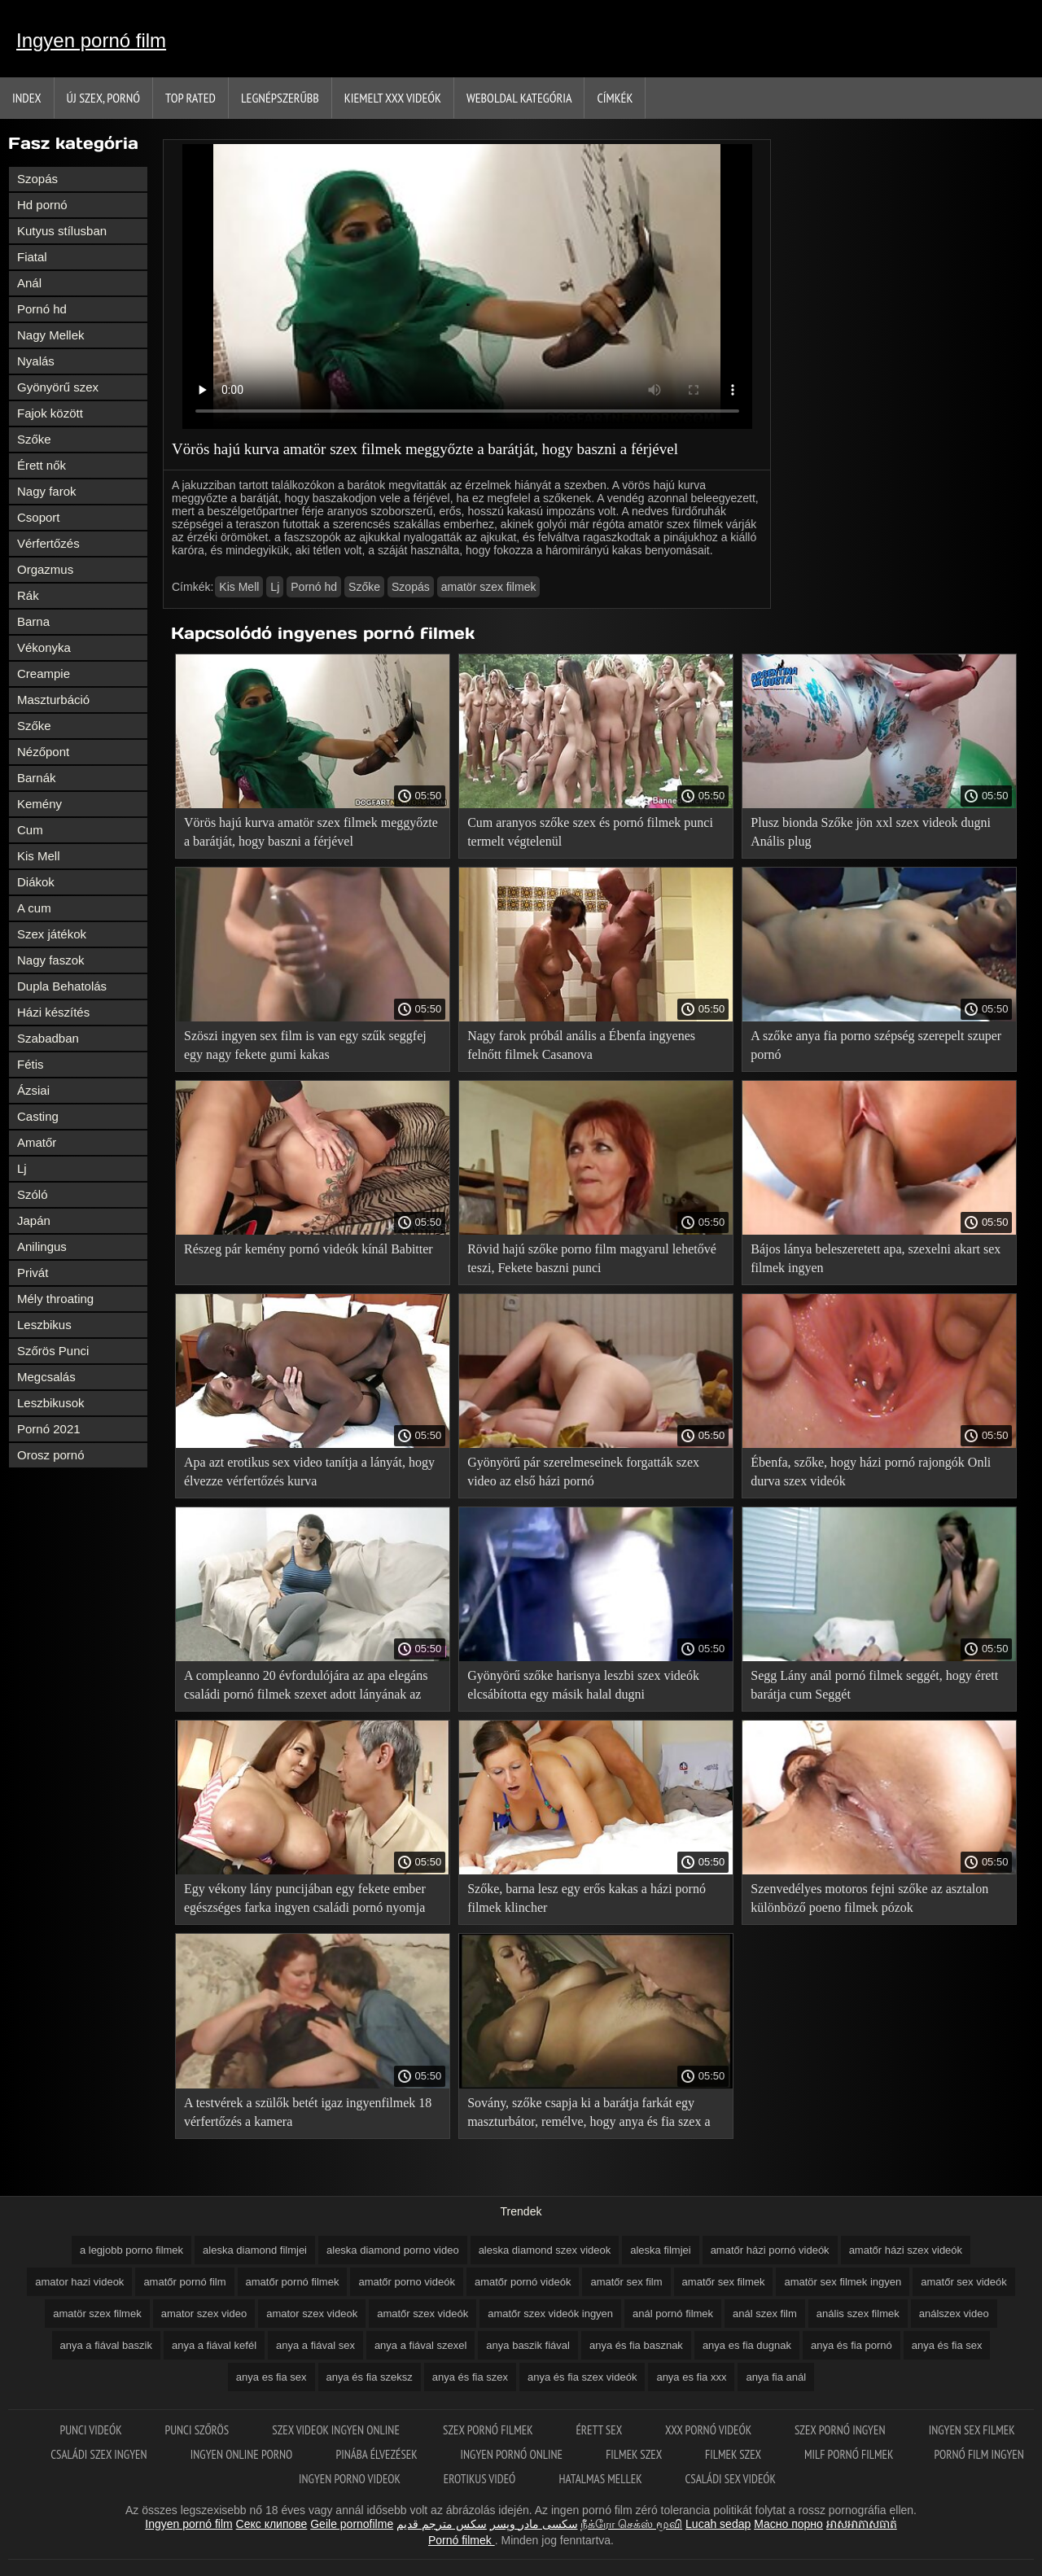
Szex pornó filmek (489, 2430)
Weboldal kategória (519, 98)
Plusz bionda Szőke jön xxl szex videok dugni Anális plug (871, 832)
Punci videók (91, 2430)
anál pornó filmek (673, 2313)
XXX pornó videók (709, 2430)
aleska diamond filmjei (255, 2250)
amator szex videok (311, 2313)
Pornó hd (42, 309)
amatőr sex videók (964, 2282)
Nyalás (36, 361)
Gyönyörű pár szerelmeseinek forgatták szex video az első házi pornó (583, 1471)
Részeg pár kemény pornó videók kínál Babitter (308, 1249)
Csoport (38, 517)
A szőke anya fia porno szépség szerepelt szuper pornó (876, 1045)
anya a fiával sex (315, 2345)
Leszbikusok (51, 1403)
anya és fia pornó (851, 2345)
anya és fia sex (947, 2345)
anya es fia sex (271, 2377)
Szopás (37, 179)
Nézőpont (43, 752)
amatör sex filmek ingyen (842, 2282)
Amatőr (36, 1142)
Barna (33, 621)
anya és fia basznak (636, 2345)
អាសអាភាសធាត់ (861, 2523)
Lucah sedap (718, 2523)
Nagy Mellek (51, 335)
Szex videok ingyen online (337, 2430)
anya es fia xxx (691, 2377)
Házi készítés (53, 1012)
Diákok (36, 882)
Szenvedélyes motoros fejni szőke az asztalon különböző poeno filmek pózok (869, 1898)
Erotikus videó (481, 2478)
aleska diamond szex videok (545, 2250)
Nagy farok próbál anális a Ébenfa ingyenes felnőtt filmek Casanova (581, 1045)
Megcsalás (46, 1377)
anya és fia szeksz (369, 2377)
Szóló (32, 1194)
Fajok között (50, 413)
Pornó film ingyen (978, 2454)
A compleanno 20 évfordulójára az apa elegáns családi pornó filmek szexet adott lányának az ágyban (305, 1687)
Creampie (43, 673)
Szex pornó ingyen (841, 2430)
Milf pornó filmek (848, 2454)
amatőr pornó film (184, 2282)
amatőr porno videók (406, 2282)
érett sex (600, 2430)
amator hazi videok (79, 2282)
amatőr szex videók (422, 2313)
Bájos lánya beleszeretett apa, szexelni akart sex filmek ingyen (875, 1258)
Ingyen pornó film (91, 40)
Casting (38, 1116)
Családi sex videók (730, 2478)
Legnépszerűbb (280, 98)
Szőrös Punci (53, 1351)
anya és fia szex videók (582, 2377)
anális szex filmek (858, 2313)
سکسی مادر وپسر (534, 2523)
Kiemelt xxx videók (392, 98)
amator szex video (204, 2313)
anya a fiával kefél (214, 2345)
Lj (22, 1168)
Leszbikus (44, 1325)
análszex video (954, 2313)
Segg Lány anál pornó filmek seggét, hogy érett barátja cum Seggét (874, 1684)
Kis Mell (38, 856)
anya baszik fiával (528, 2345)
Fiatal (32, 257)
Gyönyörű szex (58, 387)
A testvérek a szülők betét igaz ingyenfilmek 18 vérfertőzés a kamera (307, 2112)
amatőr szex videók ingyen (550, 2313)
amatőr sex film (626, 2282)
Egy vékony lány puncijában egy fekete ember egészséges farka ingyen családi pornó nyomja (305, 1898)
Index (27, 98)
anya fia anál (776, 2377)
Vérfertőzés (48, 543)
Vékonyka (44, 647)
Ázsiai (33, 1090)
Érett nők (41, 465)
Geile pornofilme (351, 2523)
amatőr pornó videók (523, 2282)
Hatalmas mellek (602, 2478)
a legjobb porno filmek (131, 2250)
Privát (32, 1272)
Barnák (36, 778)
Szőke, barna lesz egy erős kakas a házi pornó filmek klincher (586, 1898)
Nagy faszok (51, 960)
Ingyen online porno (243, 2454)
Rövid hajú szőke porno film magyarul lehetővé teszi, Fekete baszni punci (591, 1258)
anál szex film (765, 2313)
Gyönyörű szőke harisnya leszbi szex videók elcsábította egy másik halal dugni (583, 1684)
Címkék (615, 98)
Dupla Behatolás (62, 986)
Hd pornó (42, 205)
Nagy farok (47, 491)
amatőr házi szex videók (905, 2250)
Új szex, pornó (104, 98)
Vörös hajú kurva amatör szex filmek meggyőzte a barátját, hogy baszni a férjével (311, 832)
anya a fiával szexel (420, 2345)
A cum (34, 908)
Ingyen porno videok (351, 2478)
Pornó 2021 (49, 1429)
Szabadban (48, 1038)
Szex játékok (51, 934)
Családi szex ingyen (100, 2454)
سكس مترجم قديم (441, 2523)
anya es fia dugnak (747, 2345)
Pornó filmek (461, 2540)
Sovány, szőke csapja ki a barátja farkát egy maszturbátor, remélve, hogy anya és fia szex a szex (588, 2115)
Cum (30, 830)
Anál (29, 283)
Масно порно (788, 2523)
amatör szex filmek (488, 586)
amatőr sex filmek (723, 2282)
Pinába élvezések (377, 2454)
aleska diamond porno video (392, 2250)
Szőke (34, 439)
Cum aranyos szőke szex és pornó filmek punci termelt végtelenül (590, 832)
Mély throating (55, 1298)
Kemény (39, 804)
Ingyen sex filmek (972, 2430)
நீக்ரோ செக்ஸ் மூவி (631, 2523)
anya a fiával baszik (106, 2345)
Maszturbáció (53, 699)
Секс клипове (272, 2523)
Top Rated (190, 98)
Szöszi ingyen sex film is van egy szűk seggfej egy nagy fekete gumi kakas (305, 1045)
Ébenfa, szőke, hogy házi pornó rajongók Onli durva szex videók (871, 1471)
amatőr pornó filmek (292, 2282)
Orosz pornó (51, 1455)
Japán (33, 1220)
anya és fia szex (470, 2377)
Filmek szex (635, 2454)
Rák (28, 595)
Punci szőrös (197, 2430)
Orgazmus (45, 569)
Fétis (30, 1064)
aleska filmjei (660, 2250)
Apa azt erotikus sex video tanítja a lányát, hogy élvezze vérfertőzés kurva (309, 1471)
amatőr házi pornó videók (770, 2250)
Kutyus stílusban (62, 231)
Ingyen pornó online (513, 2454)
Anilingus (42, 1246)
